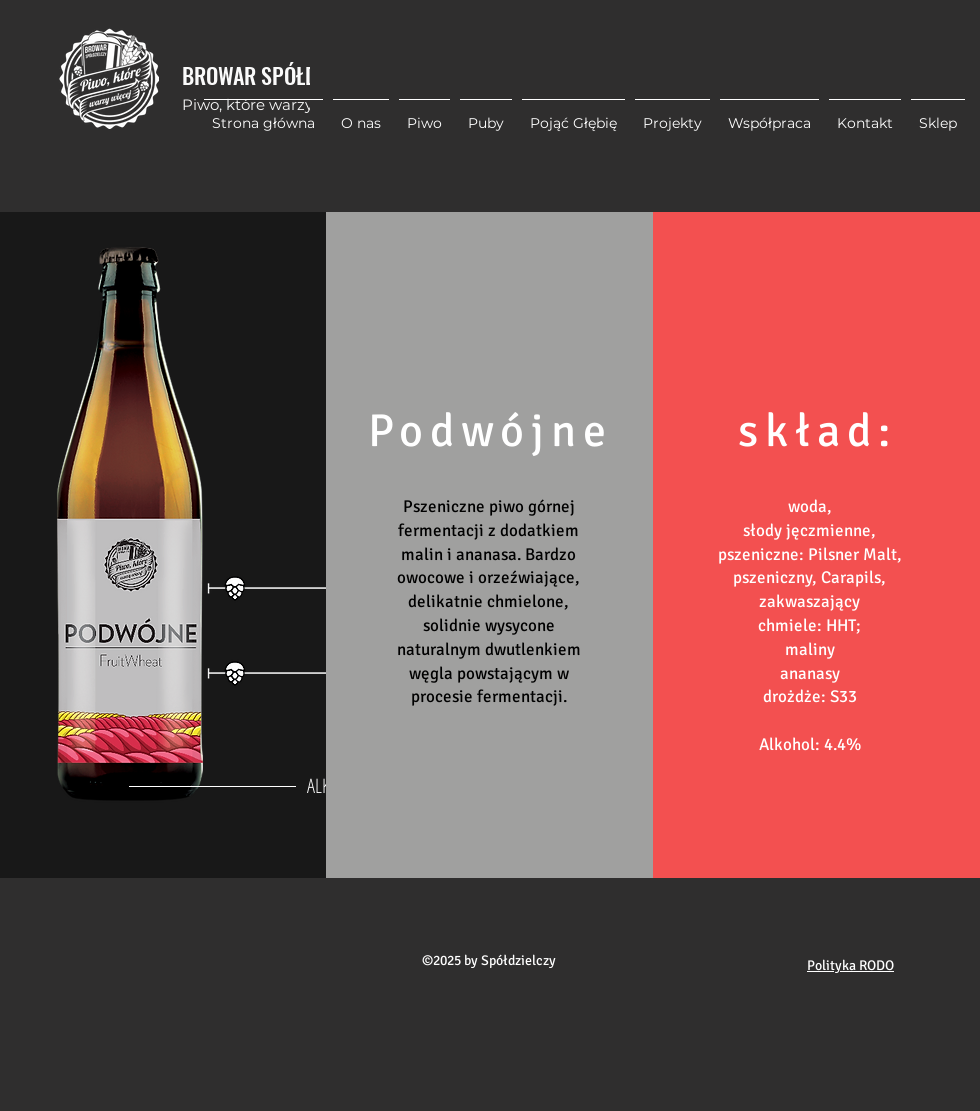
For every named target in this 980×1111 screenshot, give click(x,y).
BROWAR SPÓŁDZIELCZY (282, 75)
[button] (672, 114)
